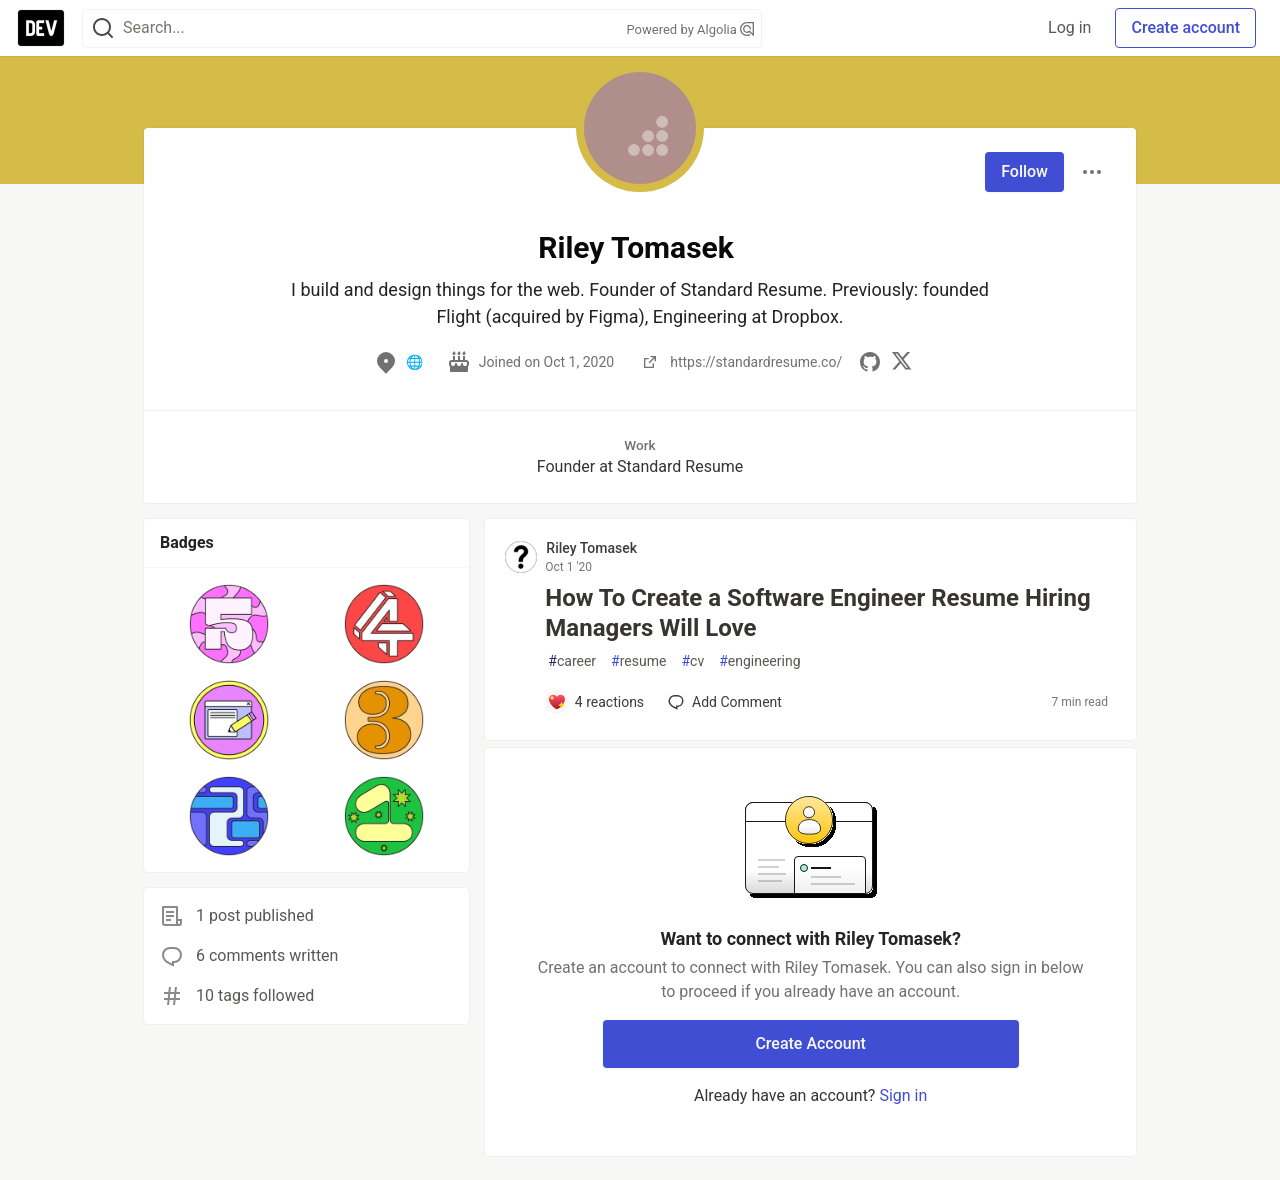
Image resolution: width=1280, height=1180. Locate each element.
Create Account (810, 1043)
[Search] (103, 28)
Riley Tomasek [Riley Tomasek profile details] (591, 548)
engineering (759, 661)
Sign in (903, 1095)
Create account (1185, 27)
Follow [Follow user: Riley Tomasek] (1024, 171)
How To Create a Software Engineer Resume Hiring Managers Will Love (817, 613)
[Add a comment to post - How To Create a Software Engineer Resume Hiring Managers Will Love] (595, 702)
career (572, 661)
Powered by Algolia (690, 29)
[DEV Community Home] (41, 28)
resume (638, 661)
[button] (229, 624)
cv (692, 661)
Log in (1069, 27)
